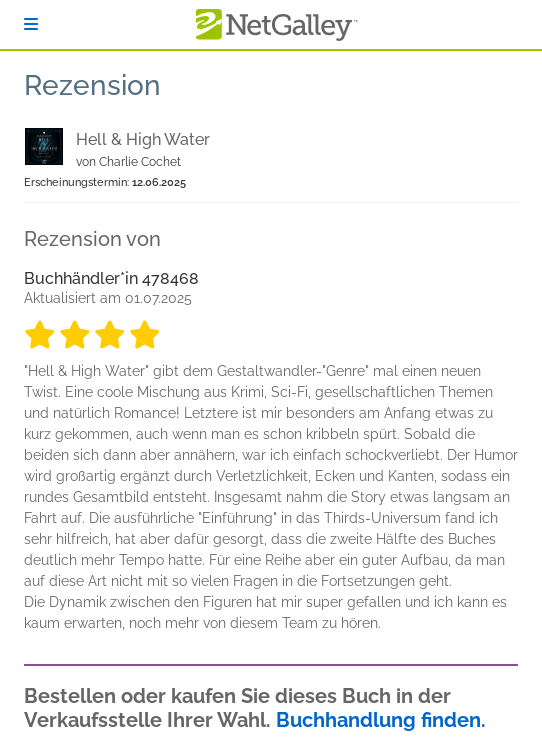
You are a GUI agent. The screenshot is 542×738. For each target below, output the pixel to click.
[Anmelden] (31, 24)
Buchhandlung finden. (381, 720)
